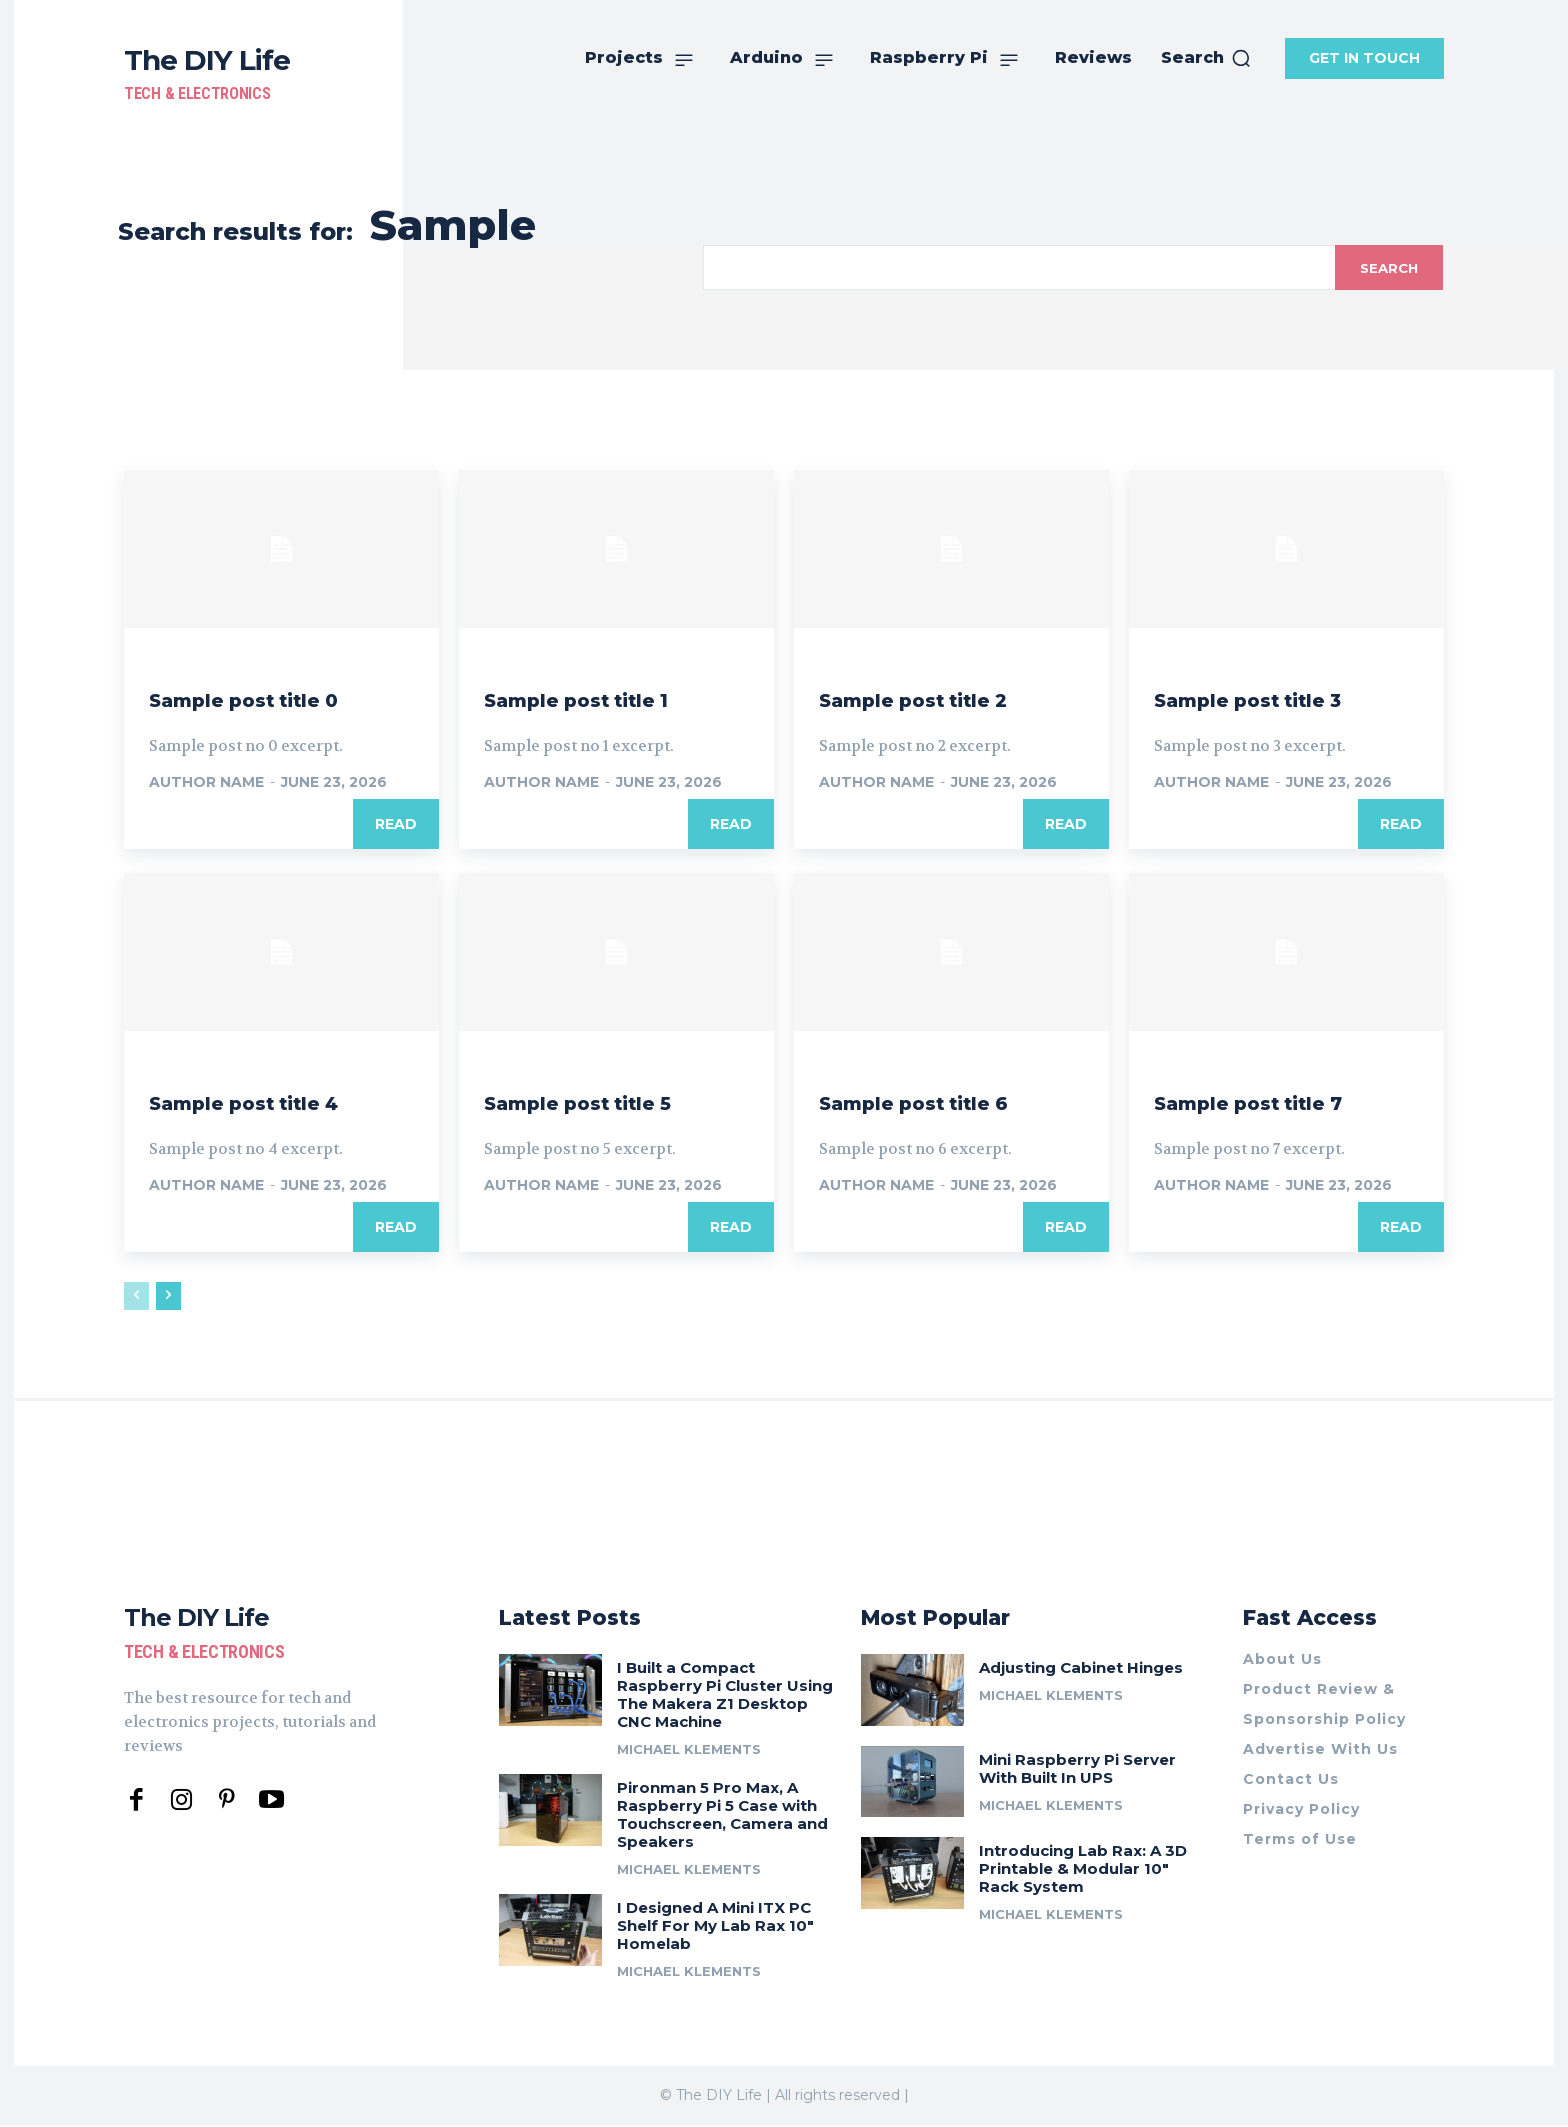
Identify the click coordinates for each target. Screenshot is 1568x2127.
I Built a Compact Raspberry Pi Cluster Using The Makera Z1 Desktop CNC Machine (725, 1695)
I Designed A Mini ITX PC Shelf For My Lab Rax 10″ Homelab (715, 1926)
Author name (206, 782)
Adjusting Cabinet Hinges (1081, 1668)
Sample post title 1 (603, 698)
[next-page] (168, 1296)
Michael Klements (689, 1750)
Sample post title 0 (271, 698)
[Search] (1387, 267)
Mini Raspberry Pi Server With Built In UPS (1077, 1769)
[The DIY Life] (207, 72)
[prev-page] (136, 1296)
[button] (1206, 58)
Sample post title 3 (1276, 698)
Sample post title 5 (605, 1101)
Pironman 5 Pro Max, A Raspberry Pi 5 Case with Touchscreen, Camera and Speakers (722, 1815)
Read (396, 824)
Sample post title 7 (1276, 1101)
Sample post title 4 (272, 1101)
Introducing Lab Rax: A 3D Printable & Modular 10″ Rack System (1083, 1870)
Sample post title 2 (941, 698)
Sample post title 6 (941, 1101)
